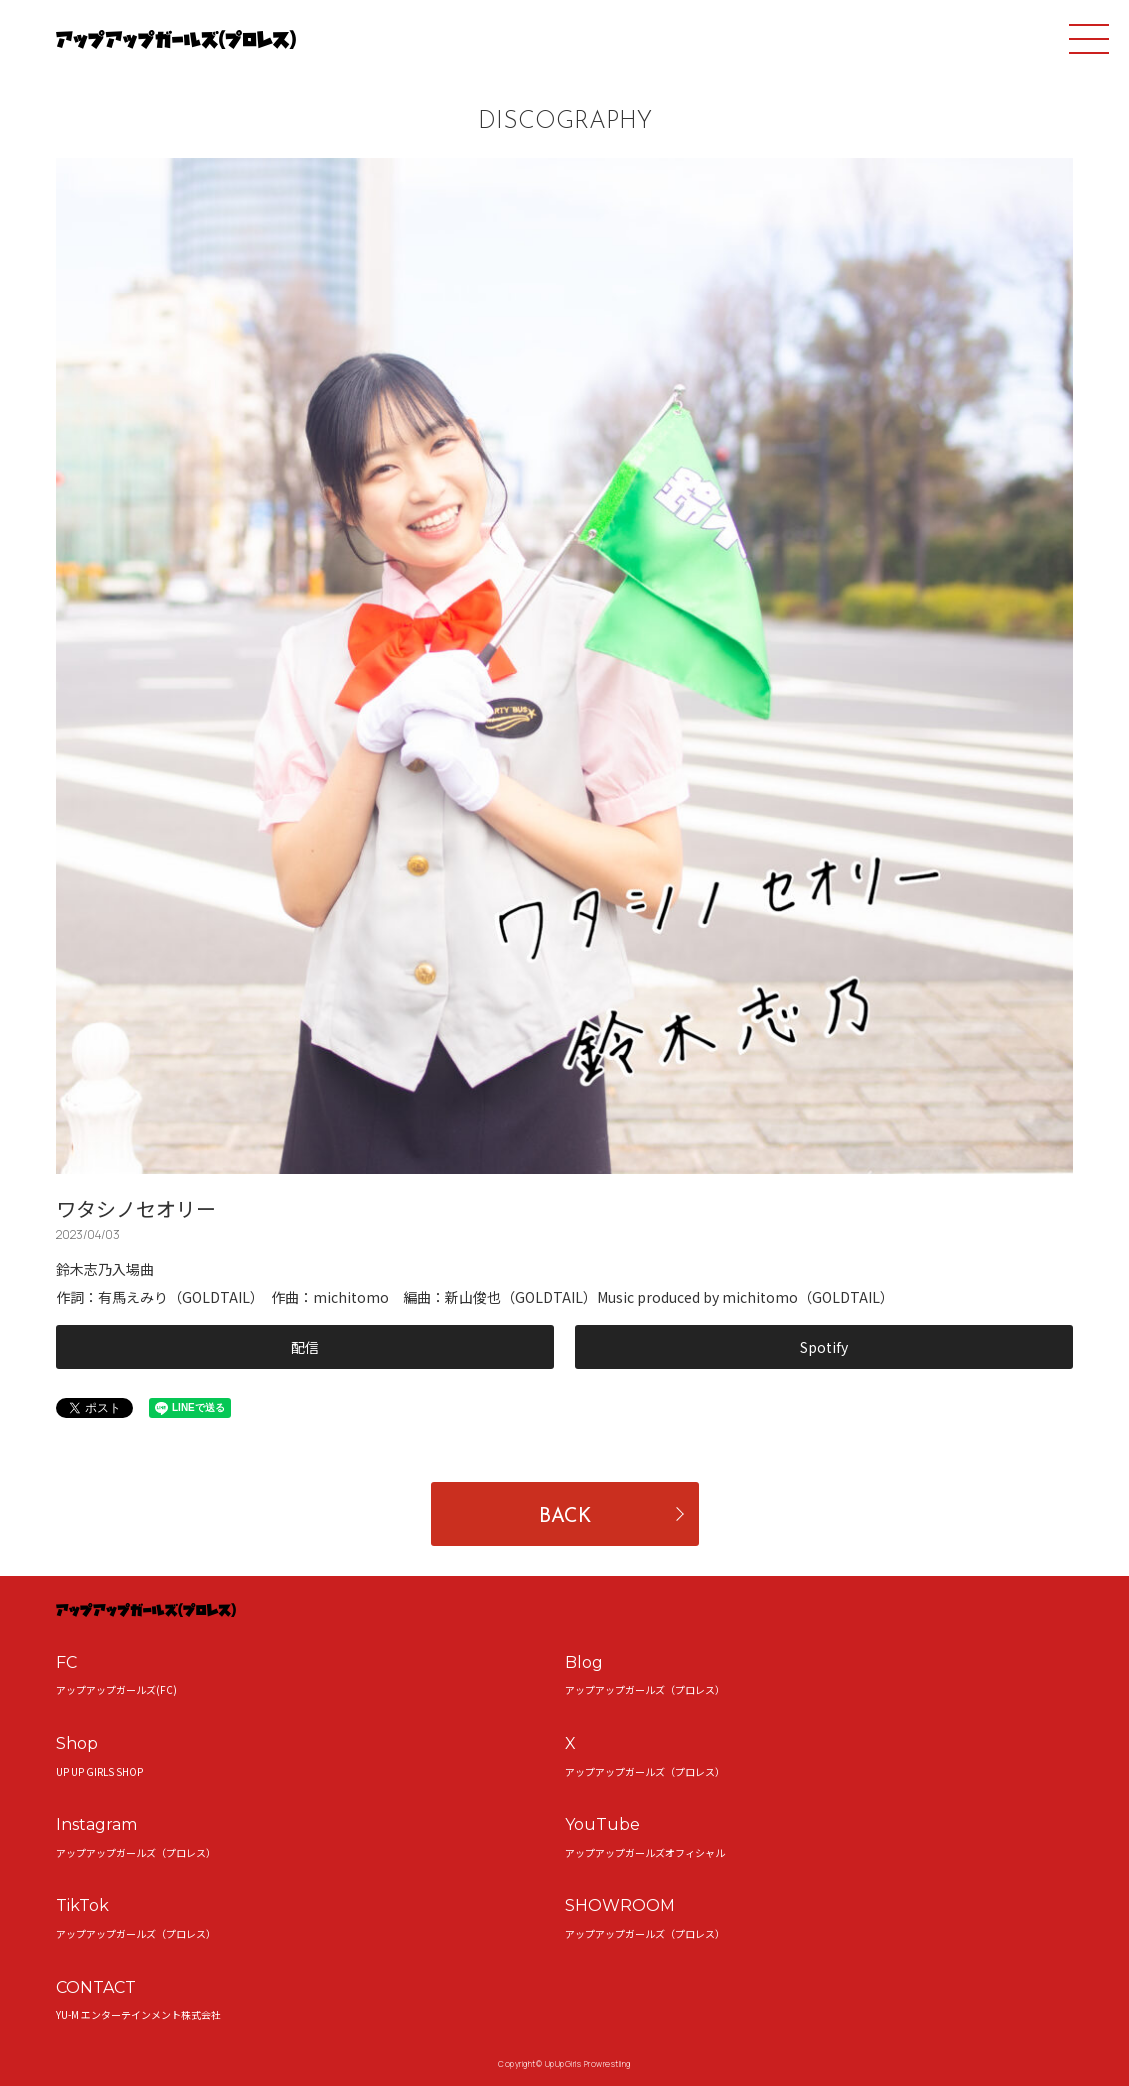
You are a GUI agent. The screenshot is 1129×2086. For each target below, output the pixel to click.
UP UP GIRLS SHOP (99, 1771)
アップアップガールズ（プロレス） (645, 1689)
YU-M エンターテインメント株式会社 (138, 2014)
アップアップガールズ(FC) (116, 1689)
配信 (305, 1347)
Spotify (824, 1347)
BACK (565, 1517)
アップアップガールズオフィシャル (645, 1852)
